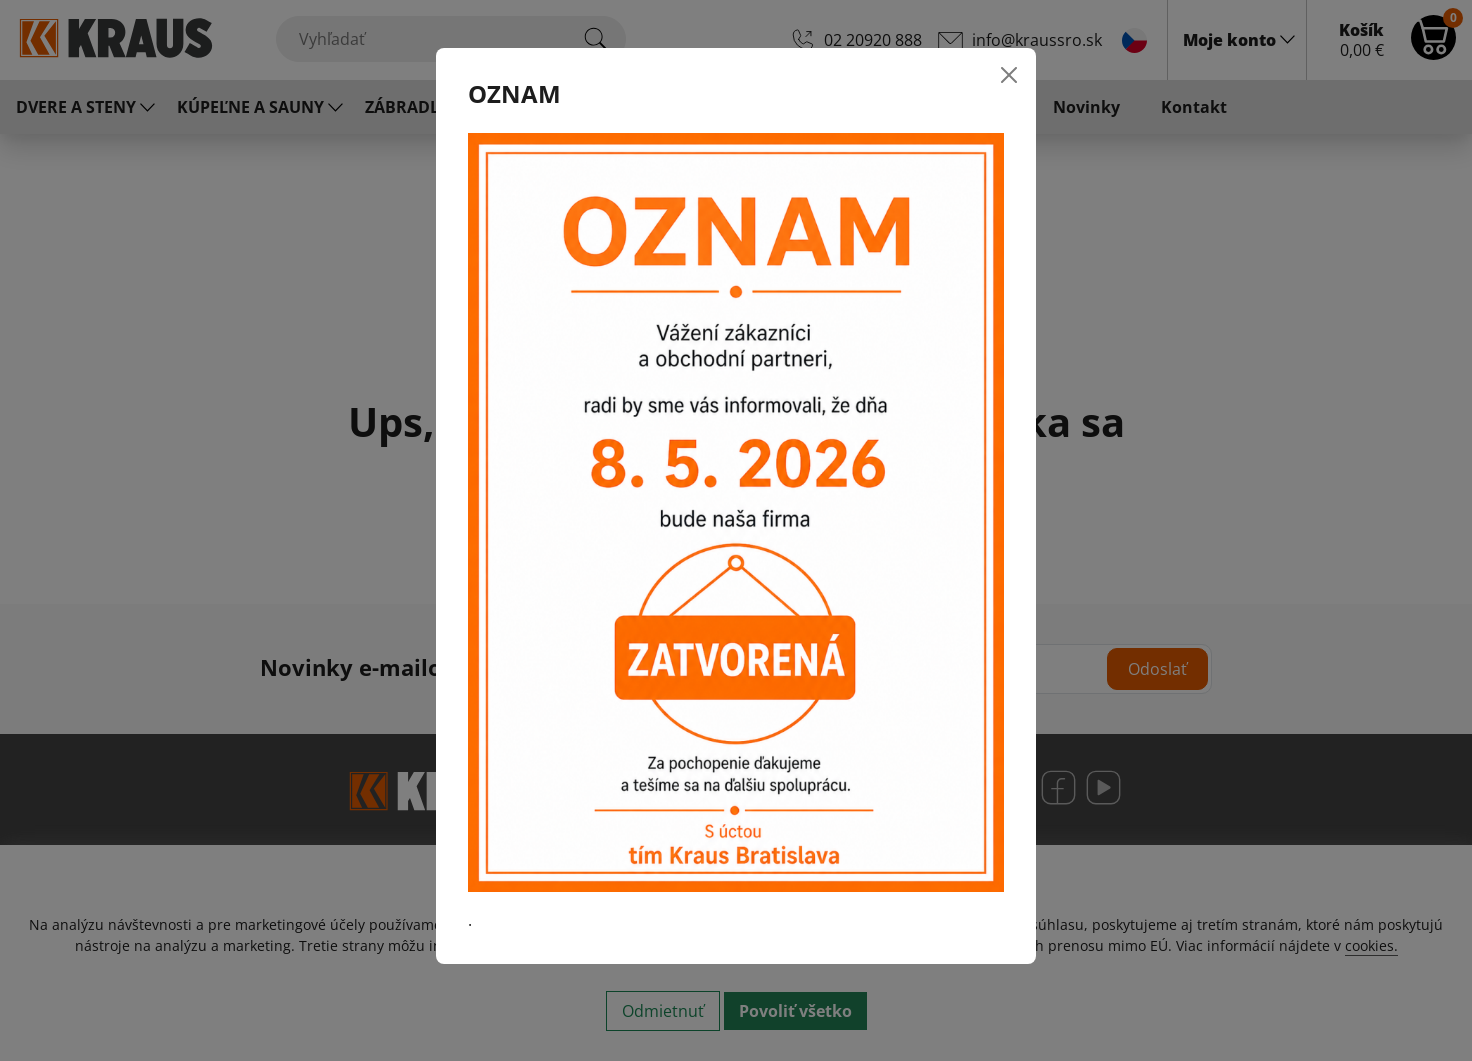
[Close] (1009, 75)
